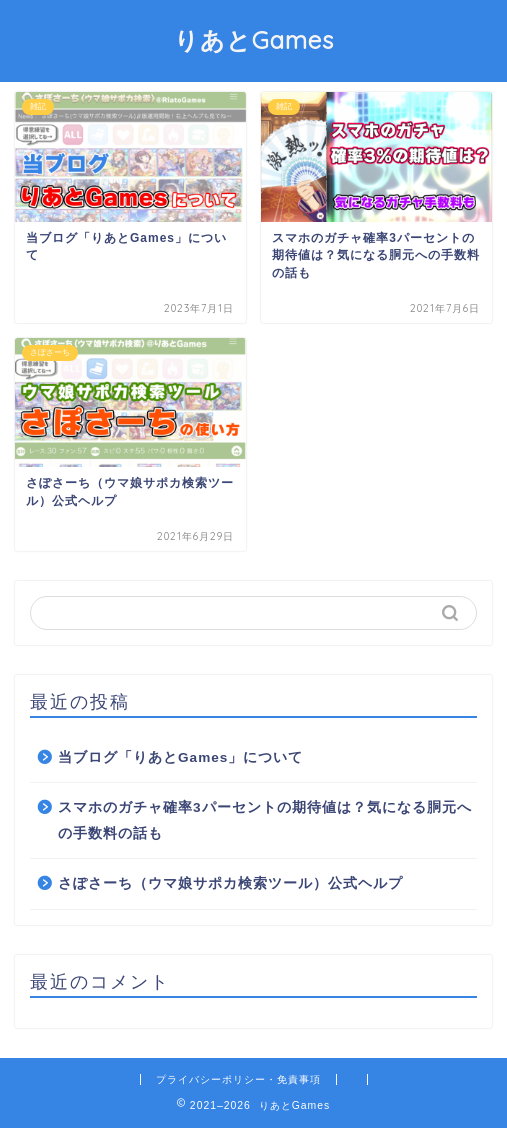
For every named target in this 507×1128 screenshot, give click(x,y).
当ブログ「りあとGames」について (180, 757)
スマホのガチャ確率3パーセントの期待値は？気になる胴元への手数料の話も (265, 820)
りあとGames (254, 40)
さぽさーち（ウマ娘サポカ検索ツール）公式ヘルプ (230, 883)
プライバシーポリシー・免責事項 (238, 1079)
